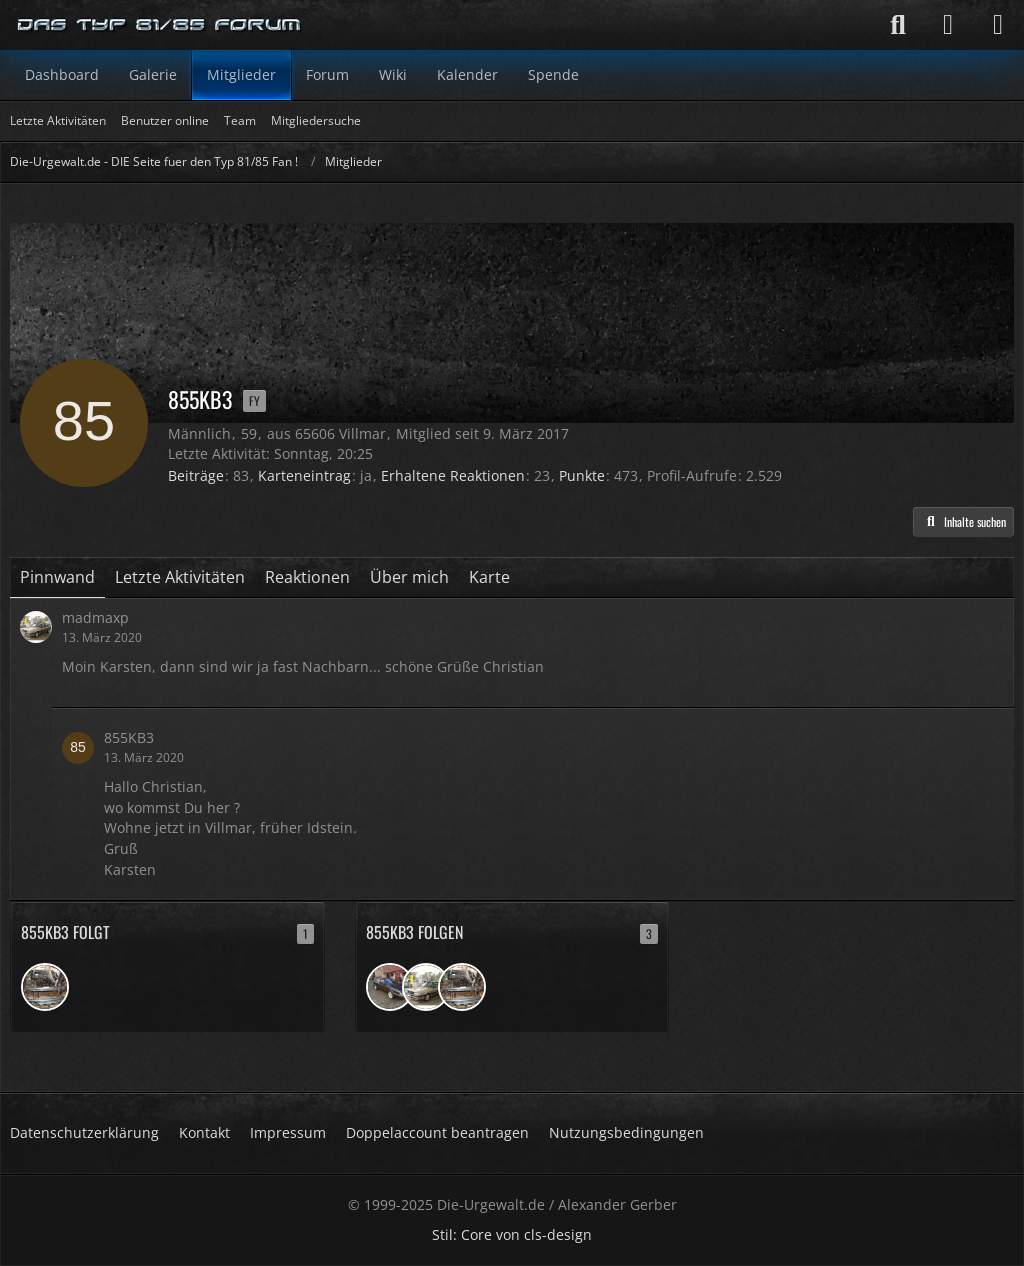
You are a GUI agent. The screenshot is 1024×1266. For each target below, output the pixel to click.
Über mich (409, 577)
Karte (489, 577)
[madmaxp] (426, 987)
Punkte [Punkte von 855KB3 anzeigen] (582, 475)
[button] (963, 522)
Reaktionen (307, 577)
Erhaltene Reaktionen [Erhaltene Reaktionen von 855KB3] (453, 475)
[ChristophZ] (390, 987)
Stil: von (512, 1234)
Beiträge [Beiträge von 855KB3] (196, 475)
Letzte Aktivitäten (180, 577)
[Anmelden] (948, 25)
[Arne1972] (45, 987)
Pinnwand (57, 577)
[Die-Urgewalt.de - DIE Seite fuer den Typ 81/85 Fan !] (160, 25)
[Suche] (898, 25)
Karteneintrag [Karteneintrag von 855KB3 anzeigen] (304, 475)
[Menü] (998, 25)
